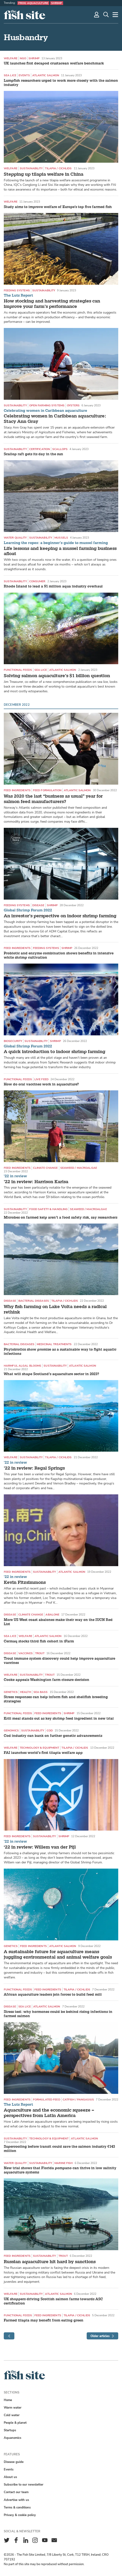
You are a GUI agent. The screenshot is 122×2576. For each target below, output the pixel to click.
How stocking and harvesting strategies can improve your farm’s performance (52, 303)
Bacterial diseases (33, 1301)
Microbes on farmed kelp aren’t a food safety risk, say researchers (60, 1218)
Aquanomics (12, 2438)
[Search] (106, 14)
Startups (10, 2430)
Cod (50, 1730)
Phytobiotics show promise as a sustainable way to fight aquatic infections (60, 1352)
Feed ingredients (17, 790)
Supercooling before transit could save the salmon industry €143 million (59, 2149)
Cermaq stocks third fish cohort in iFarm (39, 1641)
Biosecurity (13, 1041)
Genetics (11, 1692)
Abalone (52, 1614)
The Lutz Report (18, 295)
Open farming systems (47, 405)
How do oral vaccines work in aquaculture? (41, 1084)
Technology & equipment (39, 1748)
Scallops (60, 449)
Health (25, 1692)
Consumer (37, 581)
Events (24, 75)
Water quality (15, 538)
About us (10, 2477)
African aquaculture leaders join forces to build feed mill (53, 1995)
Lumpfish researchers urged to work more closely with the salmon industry (61, 83)
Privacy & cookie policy (20, 2515)
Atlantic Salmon (45, 75)
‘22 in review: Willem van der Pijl (40, 1847)
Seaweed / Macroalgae (78, 1168)
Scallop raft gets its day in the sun (33, 454)
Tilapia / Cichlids (58, 168)
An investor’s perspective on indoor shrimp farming (60, 916)
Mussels (61, 538)
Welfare (10, 58)
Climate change (45, 1168)
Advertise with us (16, 2500)
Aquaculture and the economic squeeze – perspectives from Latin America (49, 2113)
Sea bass (40, 1692)
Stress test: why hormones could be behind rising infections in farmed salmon (58, 2014)
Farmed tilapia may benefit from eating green (43, 2320)
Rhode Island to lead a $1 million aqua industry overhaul (53, 586)
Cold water (12, 2415)
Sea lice (10, 75)
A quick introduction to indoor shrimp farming (54, 1051)
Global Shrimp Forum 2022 (28, 910)
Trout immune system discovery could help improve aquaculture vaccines (59, 1661)
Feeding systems (17, 290)
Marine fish (63, 2163)
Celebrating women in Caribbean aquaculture (45, 411)
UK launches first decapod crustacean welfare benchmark (54, 63)
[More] (115, 14)
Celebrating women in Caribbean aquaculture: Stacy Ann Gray (55, 418)
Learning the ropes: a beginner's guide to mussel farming (56, 543)
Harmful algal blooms (22, 1366)
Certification (39, 449)
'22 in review (15, 1176)
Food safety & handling (48, 1209)
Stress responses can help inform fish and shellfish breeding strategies (56, 1699)
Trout (40, 1653)
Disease (38, 905)
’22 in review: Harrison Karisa (36, 1182)
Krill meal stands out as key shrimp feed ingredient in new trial (59, 1719)
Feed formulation (47, 790)
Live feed (41, 1079)
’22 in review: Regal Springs (34, 1468)
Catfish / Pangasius (78, 2099)
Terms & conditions (17, 2507)
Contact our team (16, 2492)
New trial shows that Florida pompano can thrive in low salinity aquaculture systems (60, 2170)
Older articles (102, 2336)
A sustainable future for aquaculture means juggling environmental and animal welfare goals (58, 1954)
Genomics (11, 1730)
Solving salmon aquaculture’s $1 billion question (57, 676)
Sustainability (31, 168)
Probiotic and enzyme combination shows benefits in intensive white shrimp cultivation (59, 955)
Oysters (73, 405)
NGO (23, 58)
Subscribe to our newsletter (23, 2484)
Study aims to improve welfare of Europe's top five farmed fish (58, 207)
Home (8, 2400)
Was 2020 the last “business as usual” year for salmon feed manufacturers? (53, 799)
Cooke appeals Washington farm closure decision (46, 1680)
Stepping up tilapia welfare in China (43, 174)
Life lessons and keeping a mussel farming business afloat (60, 551)
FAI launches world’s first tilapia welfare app (43, 1753)
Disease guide (14, 2462)
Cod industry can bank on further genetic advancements (53, 1736)
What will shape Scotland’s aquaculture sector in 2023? (51, 1374)
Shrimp (56, 3)
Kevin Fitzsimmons (25, 1582)
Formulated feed (46, 2099)
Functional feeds (18, 670)
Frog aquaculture (33, 3)
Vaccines (25, 1653)
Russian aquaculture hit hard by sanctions (50, 2262)
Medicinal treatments (54, 1344)
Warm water (12, 2407)
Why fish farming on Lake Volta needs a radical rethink (55, 1309)
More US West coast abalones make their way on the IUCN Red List (58, 1622)
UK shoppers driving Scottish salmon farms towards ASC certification (53, 2301)
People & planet (15, 2422)
